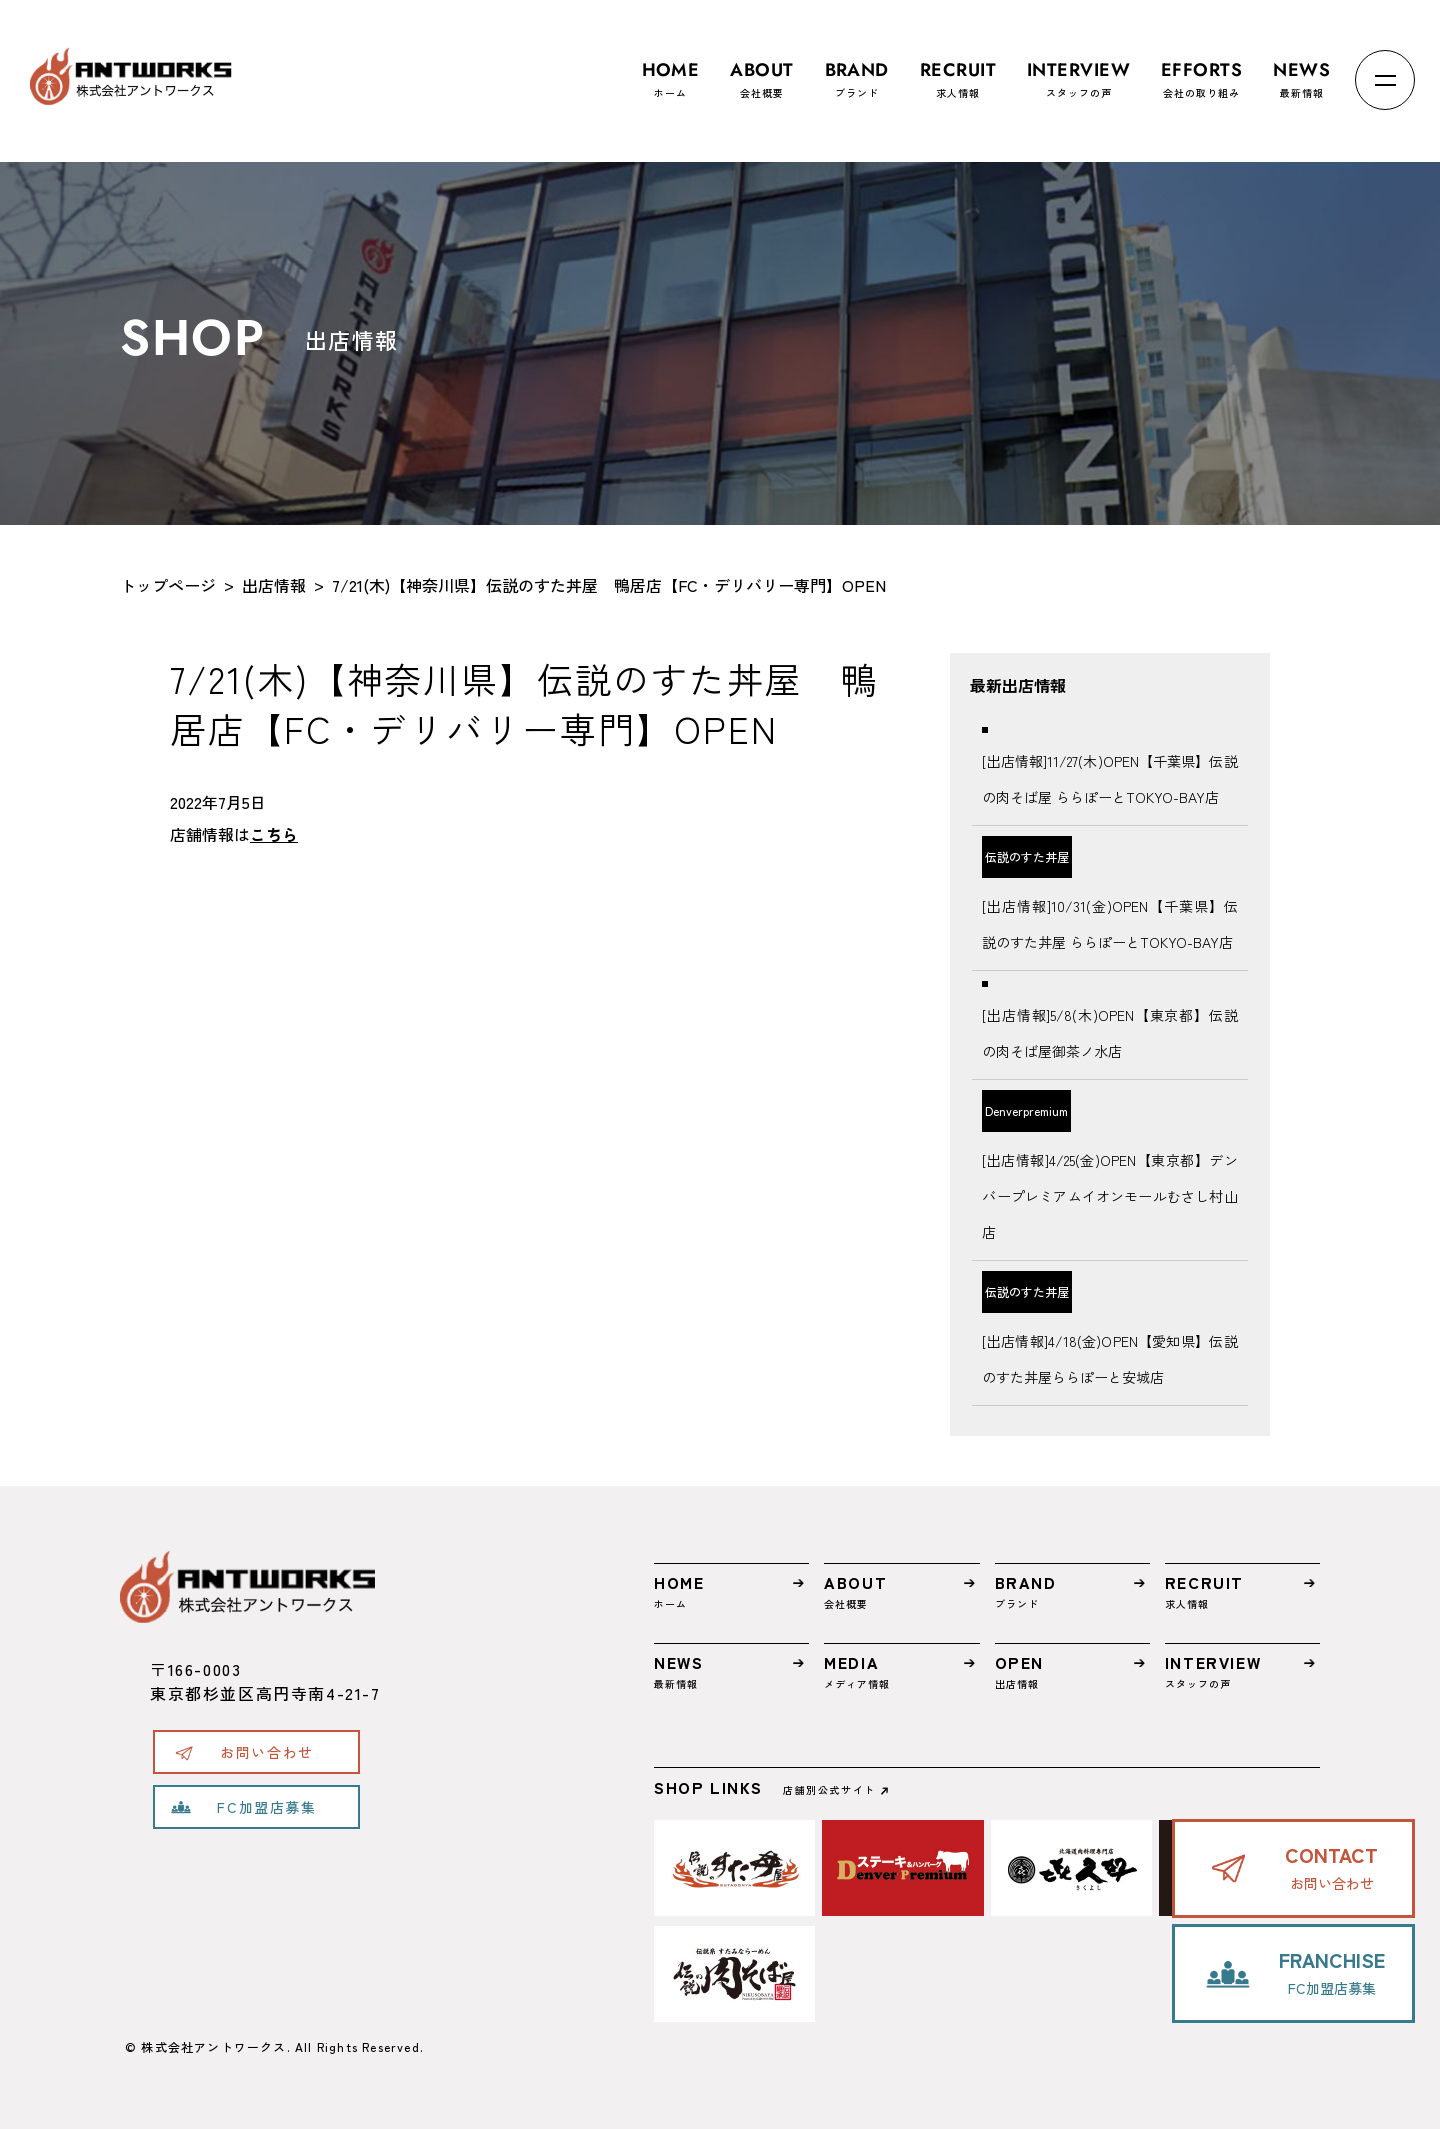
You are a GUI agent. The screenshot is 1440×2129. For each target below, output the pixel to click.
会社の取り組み (1201, 70)
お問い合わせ (267, 1752)
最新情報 (1301, 70)
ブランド (857, 70)
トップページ (168, 585)
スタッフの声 (1078, 70)
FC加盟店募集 (266, 1807)
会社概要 (761, 70)
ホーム (671, 70)
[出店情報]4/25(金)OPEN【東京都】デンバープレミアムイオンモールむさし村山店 (1109, 1196)
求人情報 (958, 70)
